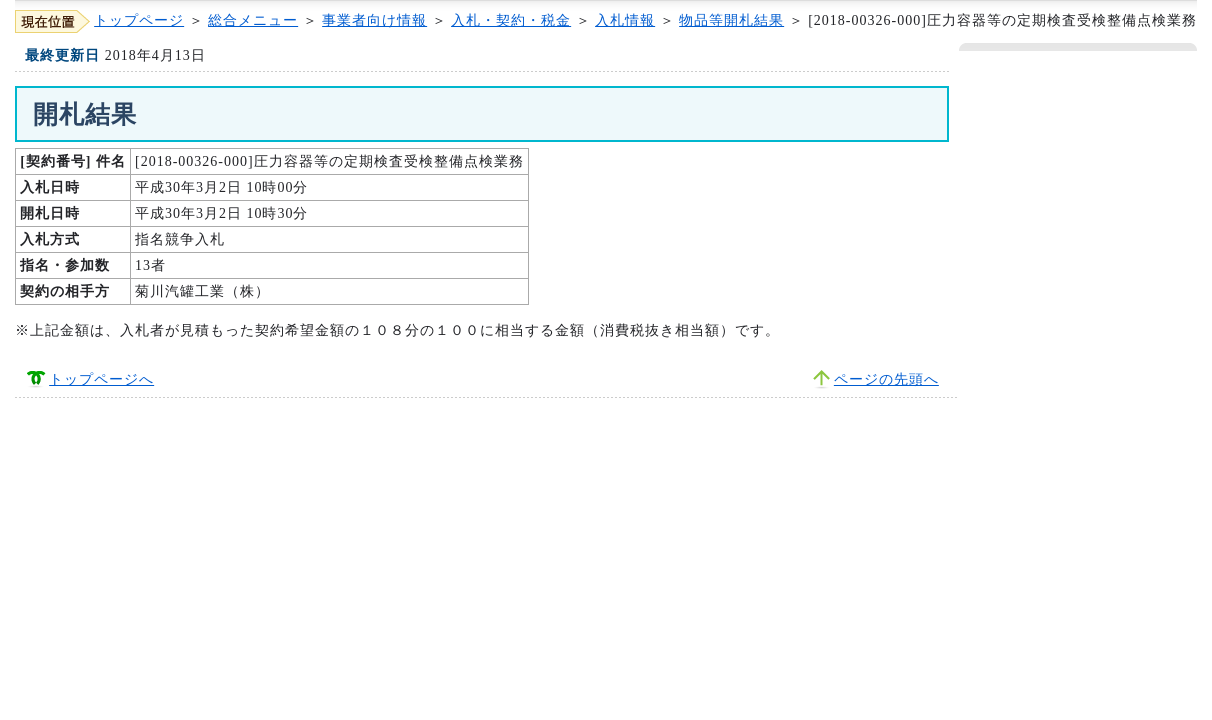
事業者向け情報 (374, 20)
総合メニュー (253, 20)
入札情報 (625, 20)
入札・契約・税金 (511, 20)
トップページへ (101, 379)
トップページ (139, 20)
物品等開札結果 (731, 20)
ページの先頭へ (886, 379)
